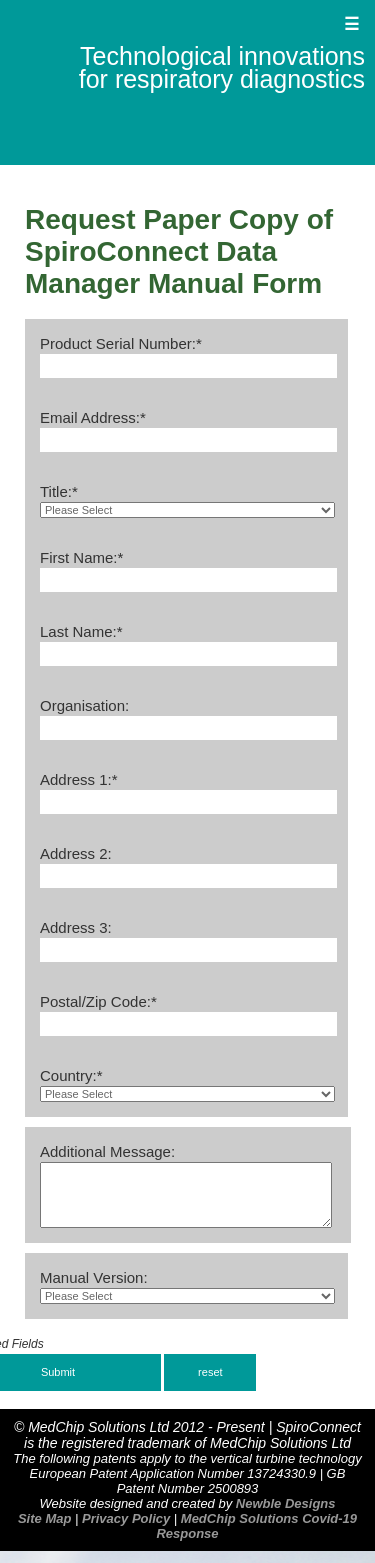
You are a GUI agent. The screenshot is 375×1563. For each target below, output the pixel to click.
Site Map (44, 1530)
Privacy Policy (126, 1530)
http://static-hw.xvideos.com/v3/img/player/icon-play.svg (187, 1094)
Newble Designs (286, 1515)
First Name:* (81, 557)
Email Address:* (93, 417)
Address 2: (76, 853)
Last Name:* (81, 631)
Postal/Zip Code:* (98, 1001)
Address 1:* (79, 779)
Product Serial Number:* (121, 343)
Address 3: (76, 927)
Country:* (71, 1075)
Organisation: (84, 705)
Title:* (59, 491)
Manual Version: (94, 1289)
